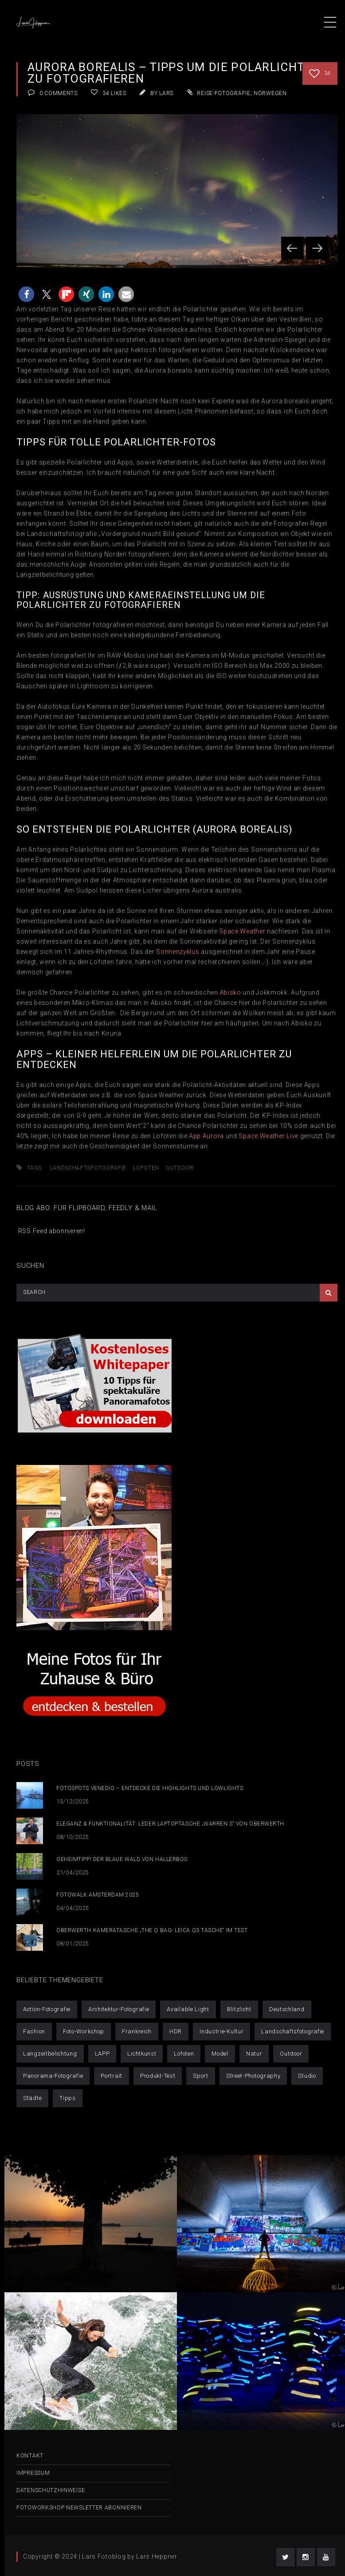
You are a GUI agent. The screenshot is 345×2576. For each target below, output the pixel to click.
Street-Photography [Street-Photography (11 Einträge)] (253, 2075)
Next (317, 248)
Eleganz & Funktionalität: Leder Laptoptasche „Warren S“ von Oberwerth (170, 1824)
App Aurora (206, 1135)
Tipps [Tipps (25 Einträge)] (67, 2098)
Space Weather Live (268, 1135)
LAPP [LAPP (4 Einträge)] (102, 2053)
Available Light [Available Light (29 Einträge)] (188, 2009)
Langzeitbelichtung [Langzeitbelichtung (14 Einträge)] (50, 2053)
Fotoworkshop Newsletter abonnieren (79, 2508)
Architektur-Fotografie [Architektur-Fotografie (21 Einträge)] (118, 2009)
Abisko (230, 992)
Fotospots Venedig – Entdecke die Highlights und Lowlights (149, 1788)
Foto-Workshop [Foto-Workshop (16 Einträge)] (83, 2031)
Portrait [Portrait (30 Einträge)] (111, 2075)
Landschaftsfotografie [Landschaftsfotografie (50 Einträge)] (292, 2031)
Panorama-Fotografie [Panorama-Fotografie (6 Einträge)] (53, 2075)
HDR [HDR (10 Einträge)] (175, 2031)
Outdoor (180, 1168)
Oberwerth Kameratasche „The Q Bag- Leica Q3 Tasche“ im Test (151, 1930)
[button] (26, 294)
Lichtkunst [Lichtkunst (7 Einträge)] (141, 2053)
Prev (292, 248)
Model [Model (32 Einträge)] (220, 2053)
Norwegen (270, 93)
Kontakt (29, 2456)
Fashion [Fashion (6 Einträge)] (34, 2031)
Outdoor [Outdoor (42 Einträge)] (291, 2053)
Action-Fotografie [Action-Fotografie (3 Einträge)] (47, 2009)
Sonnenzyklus (177, 951)
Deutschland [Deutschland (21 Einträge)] (287, 2009)
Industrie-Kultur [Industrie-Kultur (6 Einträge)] (221, 2031)
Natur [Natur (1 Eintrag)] (254, 2053)
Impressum (33, 2473)
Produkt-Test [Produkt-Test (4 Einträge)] (157, 2075)
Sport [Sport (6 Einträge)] (200, 2075)
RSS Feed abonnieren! (50, 1230)
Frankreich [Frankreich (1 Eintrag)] (137, 2031)
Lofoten (146, 1168)
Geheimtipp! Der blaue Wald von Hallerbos (122, 1859)
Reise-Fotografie (223, 93)
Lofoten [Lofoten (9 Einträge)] (184, 2053)
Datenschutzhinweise (50, 2490)
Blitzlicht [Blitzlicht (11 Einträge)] (239, 2009)
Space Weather (242, 931)
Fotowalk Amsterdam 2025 (97, 1895)
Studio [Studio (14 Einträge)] (307, 2075)
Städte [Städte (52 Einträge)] (32, 2098)
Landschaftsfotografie (88, 1168)
